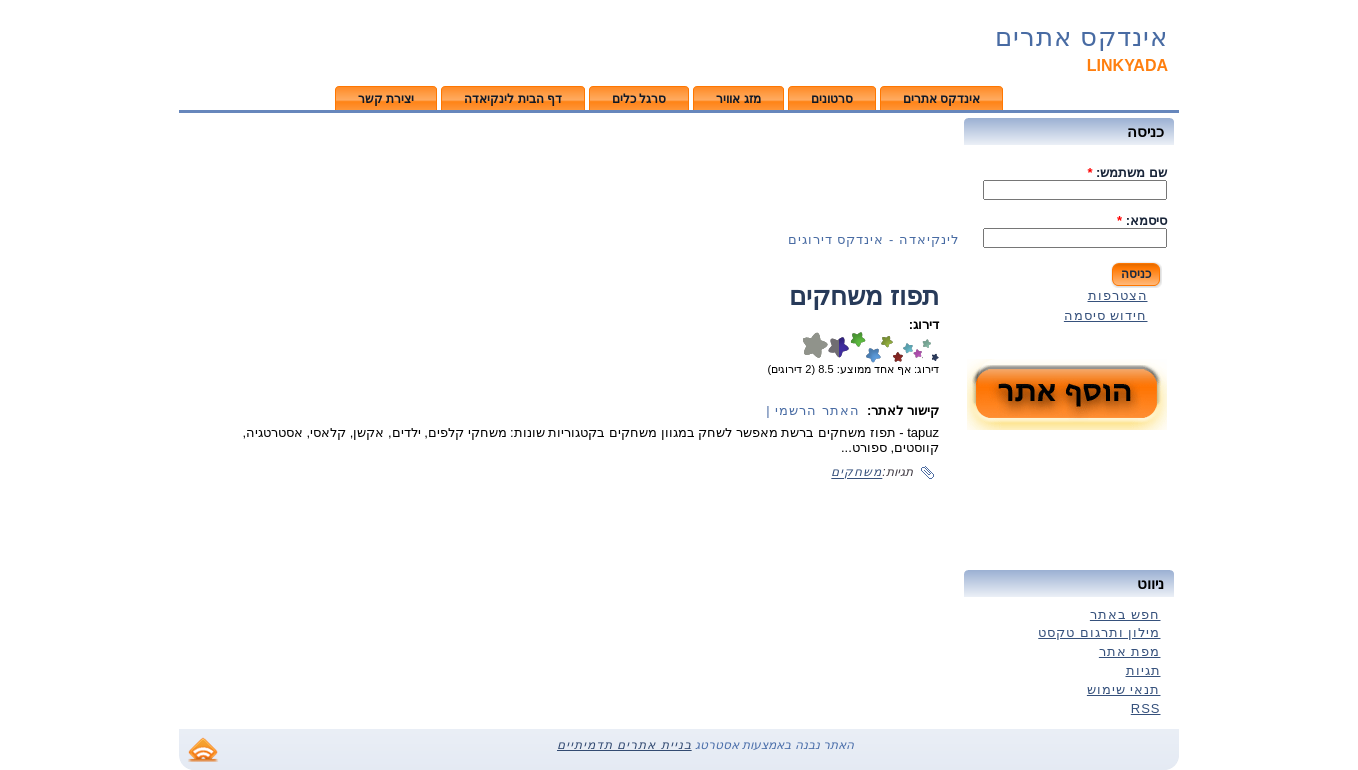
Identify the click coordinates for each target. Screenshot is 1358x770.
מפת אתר (1130, 651)
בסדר (926, 347)
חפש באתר (1125, 614)
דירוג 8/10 (858, 347)
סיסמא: (1142, 220)
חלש (935, 347)
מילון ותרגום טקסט (1099, 632)
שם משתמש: (1127, 172)
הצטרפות (1118, 295)
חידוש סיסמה (1106, 315)
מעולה (898, 347)
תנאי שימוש (1124, 689)
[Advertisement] (569, 171)
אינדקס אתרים (1081, 37)
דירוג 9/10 (844, 347)
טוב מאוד (908, 347)
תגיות (1143, 670)
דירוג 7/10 (873, 347)
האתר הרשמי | (813, 410)
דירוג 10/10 (814, 347)
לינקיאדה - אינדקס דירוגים (873, 239)
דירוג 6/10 (887, 347)
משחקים (856, 473)
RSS (1146, 708)
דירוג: (924, 324)
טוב (917, 347)
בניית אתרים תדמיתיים (624, 745)
